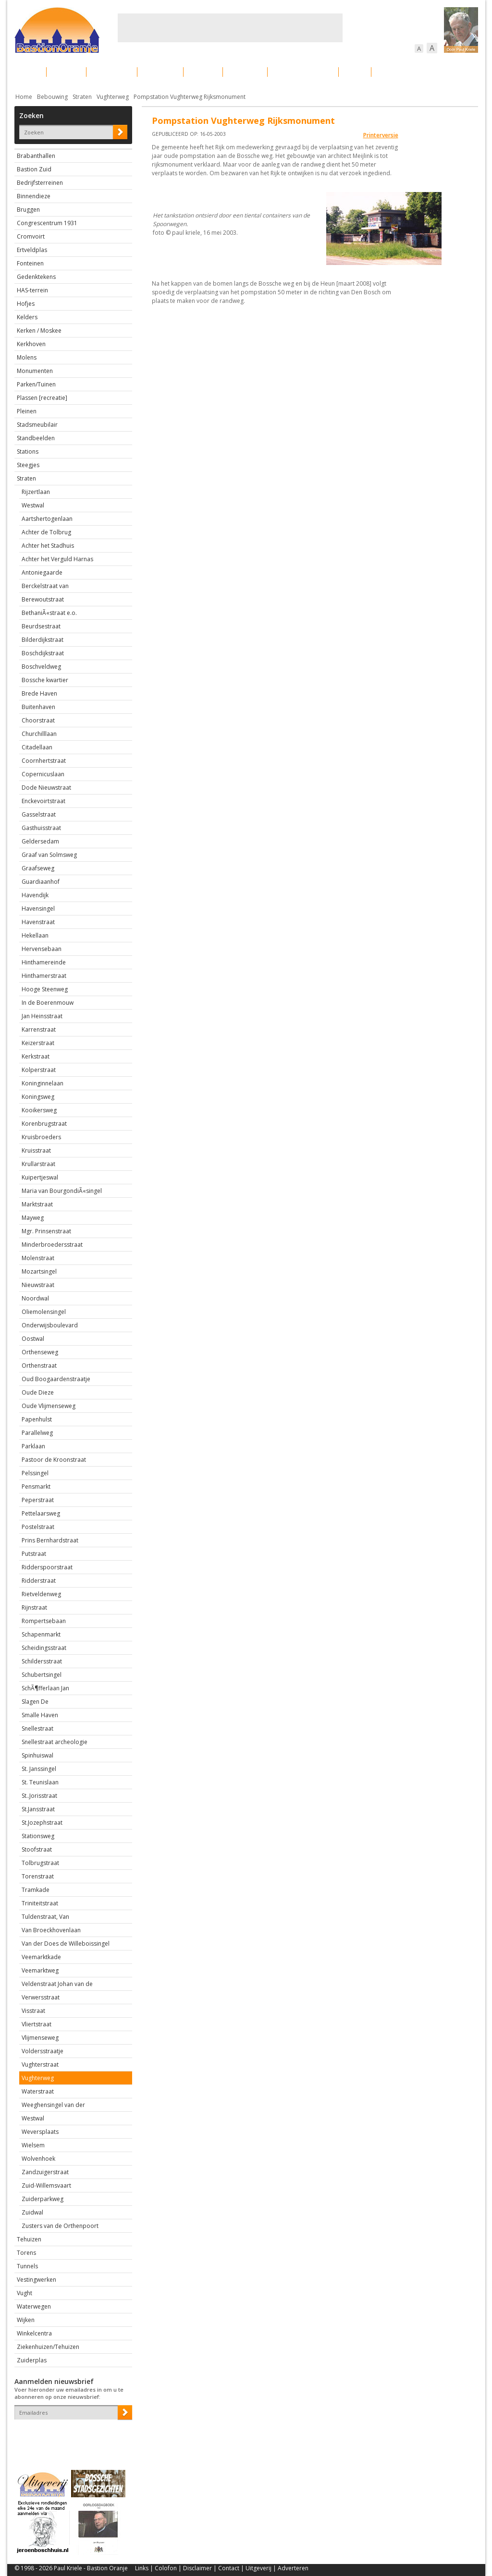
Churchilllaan (39, 734)
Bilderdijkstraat (42, 640)
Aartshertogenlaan (47, 519)
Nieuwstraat (38, 1285)
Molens (27, 357)
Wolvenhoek (38, 2159)
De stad (66, 71)
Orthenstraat (39, 1365)
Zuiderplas (32, 2360)
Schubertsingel (42, 1675)
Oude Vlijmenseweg (48, 1406)
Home (23, 97)
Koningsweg (38, 1097)
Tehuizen (29, 2239)
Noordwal (35, 1298)
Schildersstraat (42, 1661)
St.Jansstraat (38, 1809)
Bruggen (28, 209)
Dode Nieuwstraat (46, 787)
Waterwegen (34, 2306)
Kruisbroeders (41, 1137)
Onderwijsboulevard (50, 1325)
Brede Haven (39, 693)
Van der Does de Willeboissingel (66, 1943)
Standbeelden (36, 438)
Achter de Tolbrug (46, 532)
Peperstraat (38, 1500)
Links (141, 2568)
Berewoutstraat (43, 599)
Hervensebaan (42, 949)
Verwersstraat (41, 1997)
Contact (228, 2568)
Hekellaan (35, 935)
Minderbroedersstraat (52, 1244)
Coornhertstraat (44, 761)
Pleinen (27, 411)
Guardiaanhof (41, 882)
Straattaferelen (405, 71)
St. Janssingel (39, 1769)
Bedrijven (245, 71)
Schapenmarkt (41, 1634)
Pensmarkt (36, 1486)
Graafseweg (38, 868)
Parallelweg (37, 1433)
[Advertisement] (230, 27)
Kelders (27, 317)
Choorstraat (38, 720)
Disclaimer (197, 2568)
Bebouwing (111, 71)
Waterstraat (38, 2091)
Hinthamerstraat (44, 976)
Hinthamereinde (44, 962)
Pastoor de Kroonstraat (54, 1460)
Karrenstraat (39, 1029)
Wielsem (33, 2145)
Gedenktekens (36, 277)
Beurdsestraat (41, 626)
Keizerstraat (38, 1043)
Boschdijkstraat (43, 653)
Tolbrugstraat (40, 1863)
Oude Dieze (38, 1392)
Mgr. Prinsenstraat (46, 1231)
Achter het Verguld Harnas (57, 559)
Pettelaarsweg (41, 1513)
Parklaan (33, 1446)
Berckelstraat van (45, 586)
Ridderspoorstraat (47, 1567)
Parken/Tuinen (36, 384)
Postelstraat (38, 1527)
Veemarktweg (40, 1970)
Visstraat (33, 2011)
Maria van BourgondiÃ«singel (62, 1191)
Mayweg (33, 1218)
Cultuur (203, 71)
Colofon (166, 2568)
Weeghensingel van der (53, 2105)
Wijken (26, 2320)
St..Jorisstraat (39, 1796)
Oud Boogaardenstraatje (56, 1379)
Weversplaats (40, 2132)
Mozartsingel (39, 1271)
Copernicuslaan (43, 774)
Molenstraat (38, 1258)
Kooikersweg (39, 1110)
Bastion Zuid (34, 169)
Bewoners (160, 71)
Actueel (26, 71)
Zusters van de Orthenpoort (60, 2226)
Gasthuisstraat (41, 828)
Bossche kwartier (45, 680)
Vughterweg (113, 97)
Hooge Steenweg (45, 989)
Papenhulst (37, 1419)
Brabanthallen (36, 156)
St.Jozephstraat (42, 1822)
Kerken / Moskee (39, 330)
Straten (82, 97)
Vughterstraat (40, 2064)
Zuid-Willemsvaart (46, 2185)
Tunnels (27, 2266)
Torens (26, 2253)
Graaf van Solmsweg (49, 855)
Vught (24, 2293)
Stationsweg (38, 1836)
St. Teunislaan (40, 1782)
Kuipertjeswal (40, 1177)
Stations (27, 451)
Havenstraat (38, 922)
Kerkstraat (35, 1056)
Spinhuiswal (37, 1755)
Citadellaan (37, 747)
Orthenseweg (40, 1352)
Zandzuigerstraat (45, 2172)
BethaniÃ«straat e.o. (49, 613)
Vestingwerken (36, 2279)
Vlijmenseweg (40, 2038)
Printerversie (380, 135)
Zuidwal (32, 2212)
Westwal (33, 505)
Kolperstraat (39, 1070)
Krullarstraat (38, 1164)
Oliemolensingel (44, 1312)
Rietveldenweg (41, 1594)
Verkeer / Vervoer (303, 71)
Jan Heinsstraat (42, 1016)
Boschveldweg (41, 666)
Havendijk (35, 895)
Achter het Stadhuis (48, 546)
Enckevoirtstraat (43, 801)
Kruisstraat (36, 1150)
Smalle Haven (40, 1715)
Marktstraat (37, 1204)
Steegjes (28, 465)
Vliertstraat (36, 2024)
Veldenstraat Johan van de (57, 1984)
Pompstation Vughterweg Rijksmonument (190, 97)
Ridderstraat (39, 1581)
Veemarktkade (41, 1957)
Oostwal (33, 1339)
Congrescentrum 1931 (47, 223)
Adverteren (293, 2568)
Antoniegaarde (42, 572)
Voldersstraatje (42, 2051)
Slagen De (35, 1701)
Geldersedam (40, 841)
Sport (354, 71)
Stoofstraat (37, 1849)
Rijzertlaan (36, 492)
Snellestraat (37, 1728)
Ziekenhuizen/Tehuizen (48, 2347)
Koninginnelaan (42, 1083)
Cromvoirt (31, 236)
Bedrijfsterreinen (40, 183)
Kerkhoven (31, 344)
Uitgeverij (258, 2568)
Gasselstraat (39, 814)
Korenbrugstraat (44, 1123)
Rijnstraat (34, 1607)
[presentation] (70, 2436)
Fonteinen (30, 263)
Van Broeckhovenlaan (51, 1930)
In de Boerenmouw (48, 1003)
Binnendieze (33, 196)
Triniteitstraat (40, 1903)
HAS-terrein (32, 290)
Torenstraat (38, 1876)
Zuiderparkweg (42, 2199)
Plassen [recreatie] (42, 398)
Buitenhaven (38, 707)
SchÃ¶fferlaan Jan (45, 1688)
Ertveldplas (32, 250)
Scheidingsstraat (44, 1648)
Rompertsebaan (44, 1621)
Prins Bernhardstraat (50, 1540)
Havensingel (38, 908)
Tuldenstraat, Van (45, 1917)
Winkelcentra (34, 2333)
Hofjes (26, 304)
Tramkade (35, 1890)
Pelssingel (35, 1473)
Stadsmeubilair (37, 425)
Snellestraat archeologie (54, 1742)
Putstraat (34, 1554)
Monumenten (35, 371)
